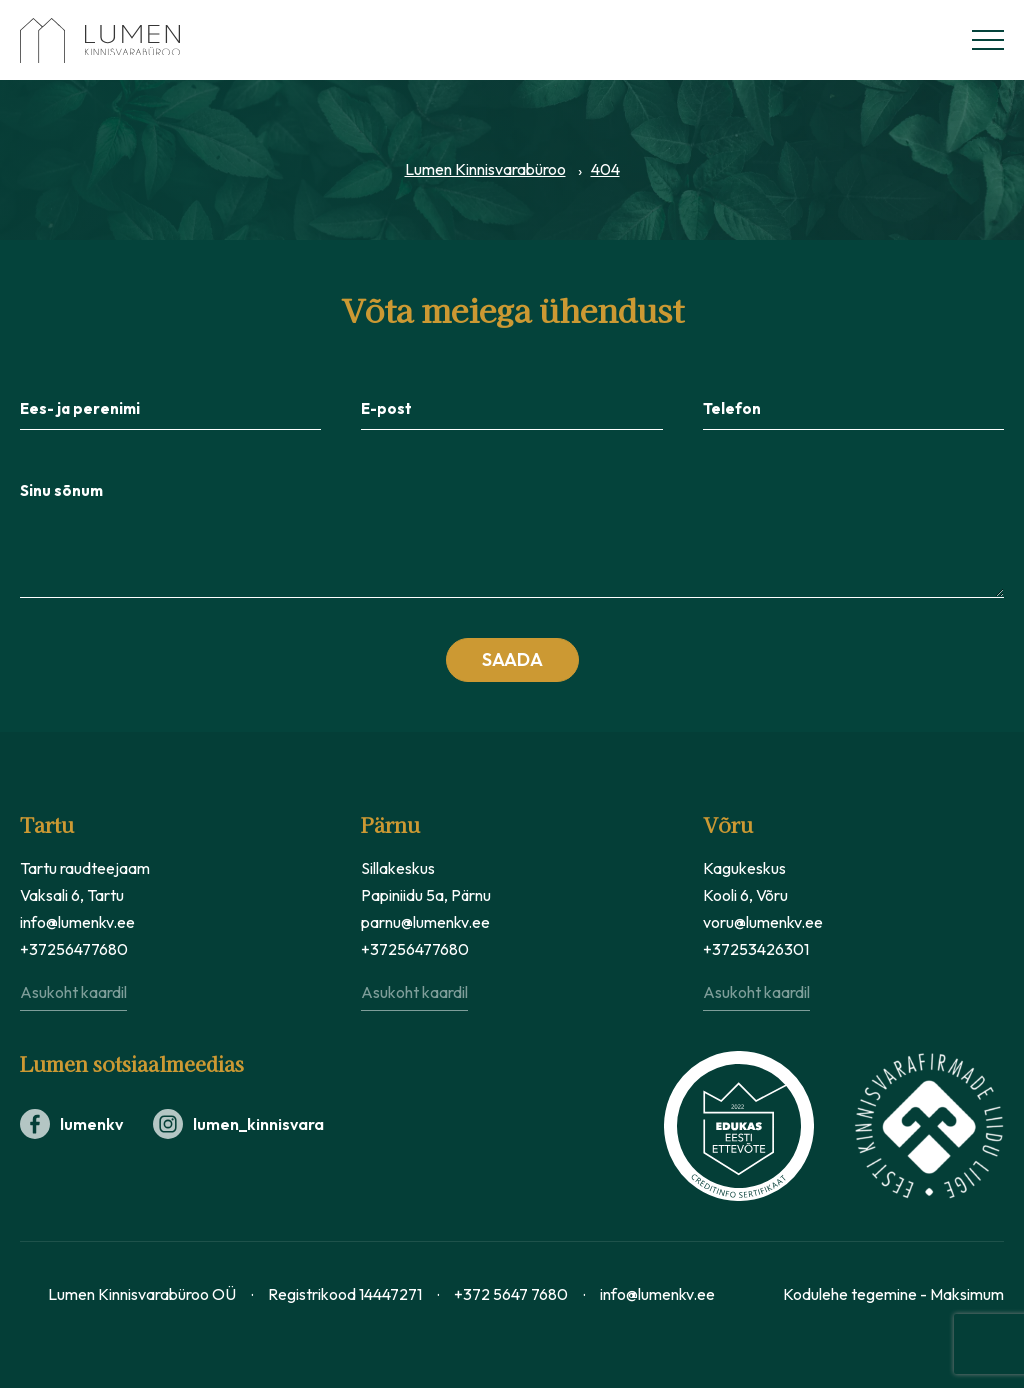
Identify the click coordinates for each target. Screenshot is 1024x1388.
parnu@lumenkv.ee (425, 922)
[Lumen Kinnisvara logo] (120, 40)
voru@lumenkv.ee (763, 922)
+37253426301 (756, 949)
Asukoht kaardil (73, 992)
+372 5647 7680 (511, 1294)
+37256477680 (74, 949)
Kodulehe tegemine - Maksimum (893, 1294)
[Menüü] (988, 40)
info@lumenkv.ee (77, 922)
